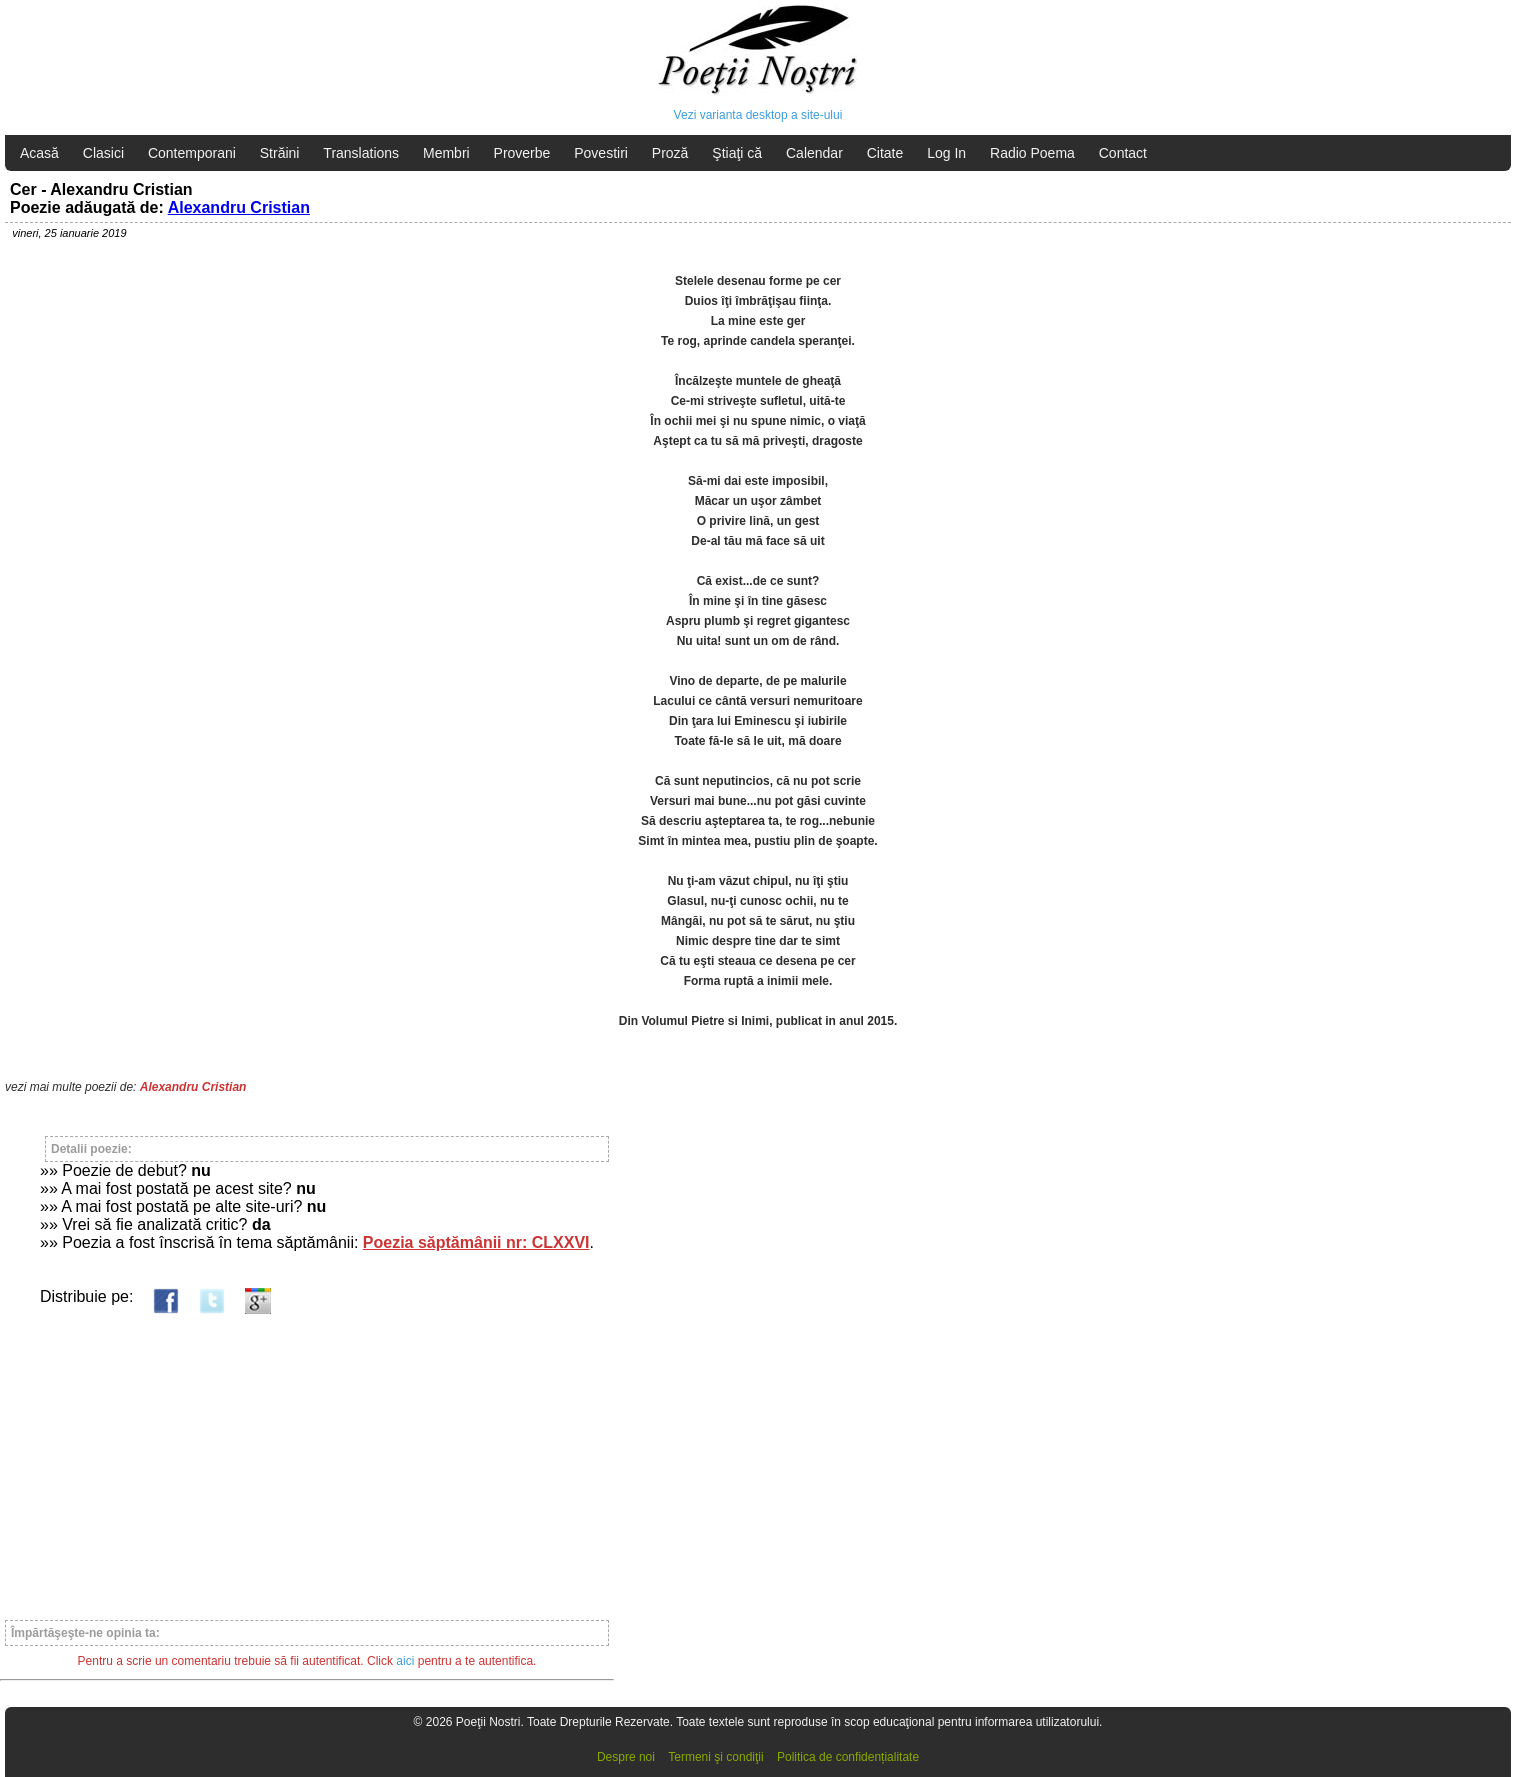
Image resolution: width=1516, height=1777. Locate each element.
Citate (885, 153)
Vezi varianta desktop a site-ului (758, 115)
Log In (946, 153)
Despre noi (626, 1757)
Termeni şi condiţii (715, 1757)
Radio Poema (1032, 153)
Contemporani (192, 153)
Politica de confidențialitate (848, 1757)
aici (405, 1661)
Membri (446, 153)
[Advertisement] (307, 1458)
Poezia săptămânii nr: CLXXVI (476, 1242)
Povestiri (601, 153)
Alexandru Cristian (239, 207)
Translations (361, 153)
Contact (1123, 153)
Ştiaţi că (737, 153)
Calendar (814, 153)
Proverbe (522, 153)
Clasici (103, 153)
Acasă (39, 153)
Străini (280, 153)
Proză (670, 153)
